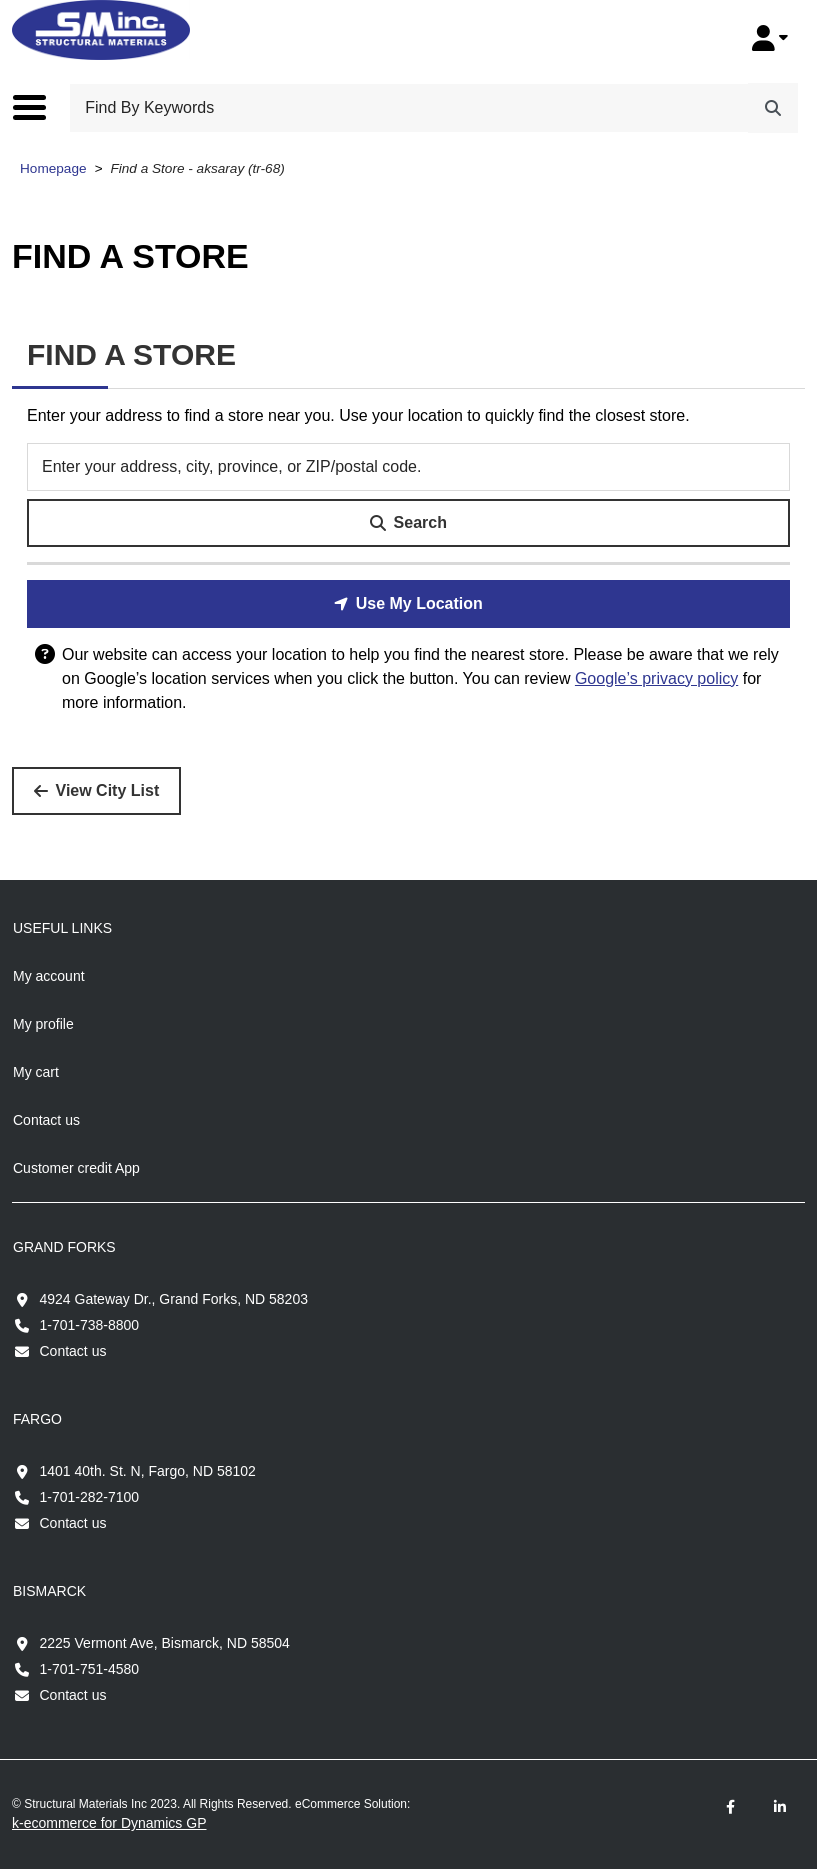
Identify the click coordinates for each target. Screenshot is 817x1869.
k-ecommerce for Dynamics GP (109, 1823)
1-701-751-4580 (90, 1669)
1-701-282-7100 (90, 1497)
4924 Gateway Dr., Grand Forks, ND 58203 (174, 1299)
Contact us (73, 1351)
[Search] (773, 108)
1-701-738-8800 (90, 1325)
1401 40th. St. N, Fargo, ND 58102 (148, 1471)
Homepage (53, 168)
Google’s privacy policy (656, 678)
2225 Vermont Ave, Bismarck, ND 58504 (165, 1643)
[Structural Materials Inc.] (101, 30)
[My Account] (770, 38)
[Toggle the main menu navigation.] (39, 107)
